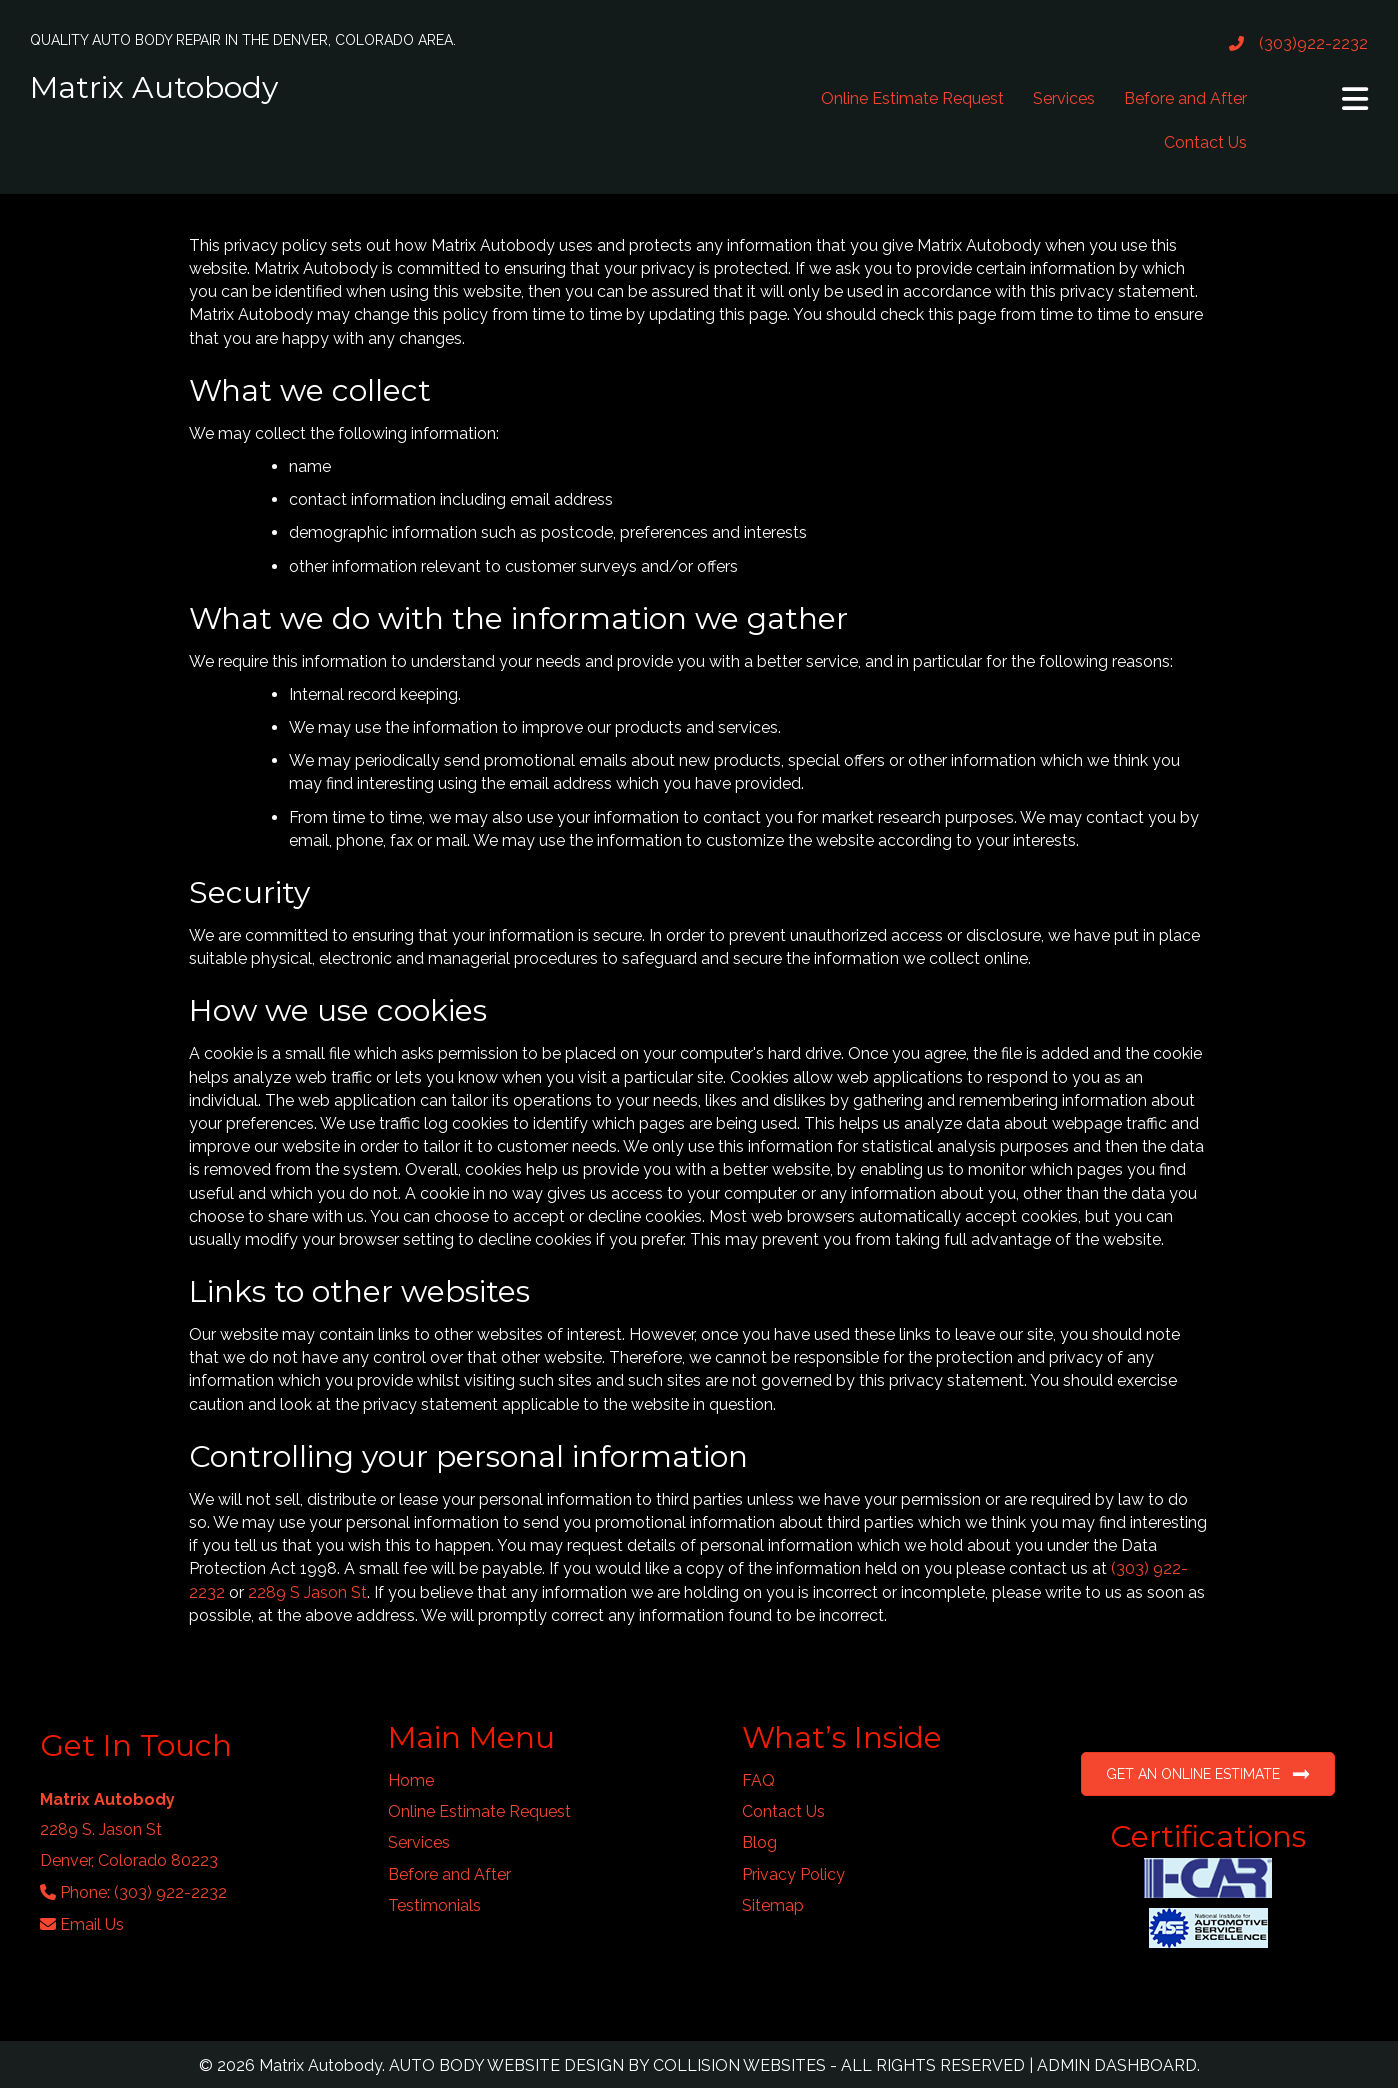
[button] (1355, 99)
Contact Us (1205, 142)
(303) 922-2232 (170, 1892)
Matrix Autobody (154, 87)
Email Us (92, 1924)
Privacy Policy (793, 1874)
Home (411, 1780)
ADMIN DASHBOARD (1117, 2065)
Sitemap (773, 1905)
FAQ (758, 1780)
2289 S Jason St (307, 1592)
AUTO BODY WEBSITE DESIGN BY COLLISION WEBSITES (607, 2065)
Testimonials (434, 1905)
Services (1064, 98)
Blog (759, 1842)
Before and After (1185, 98)
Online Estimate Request (912, 98)
